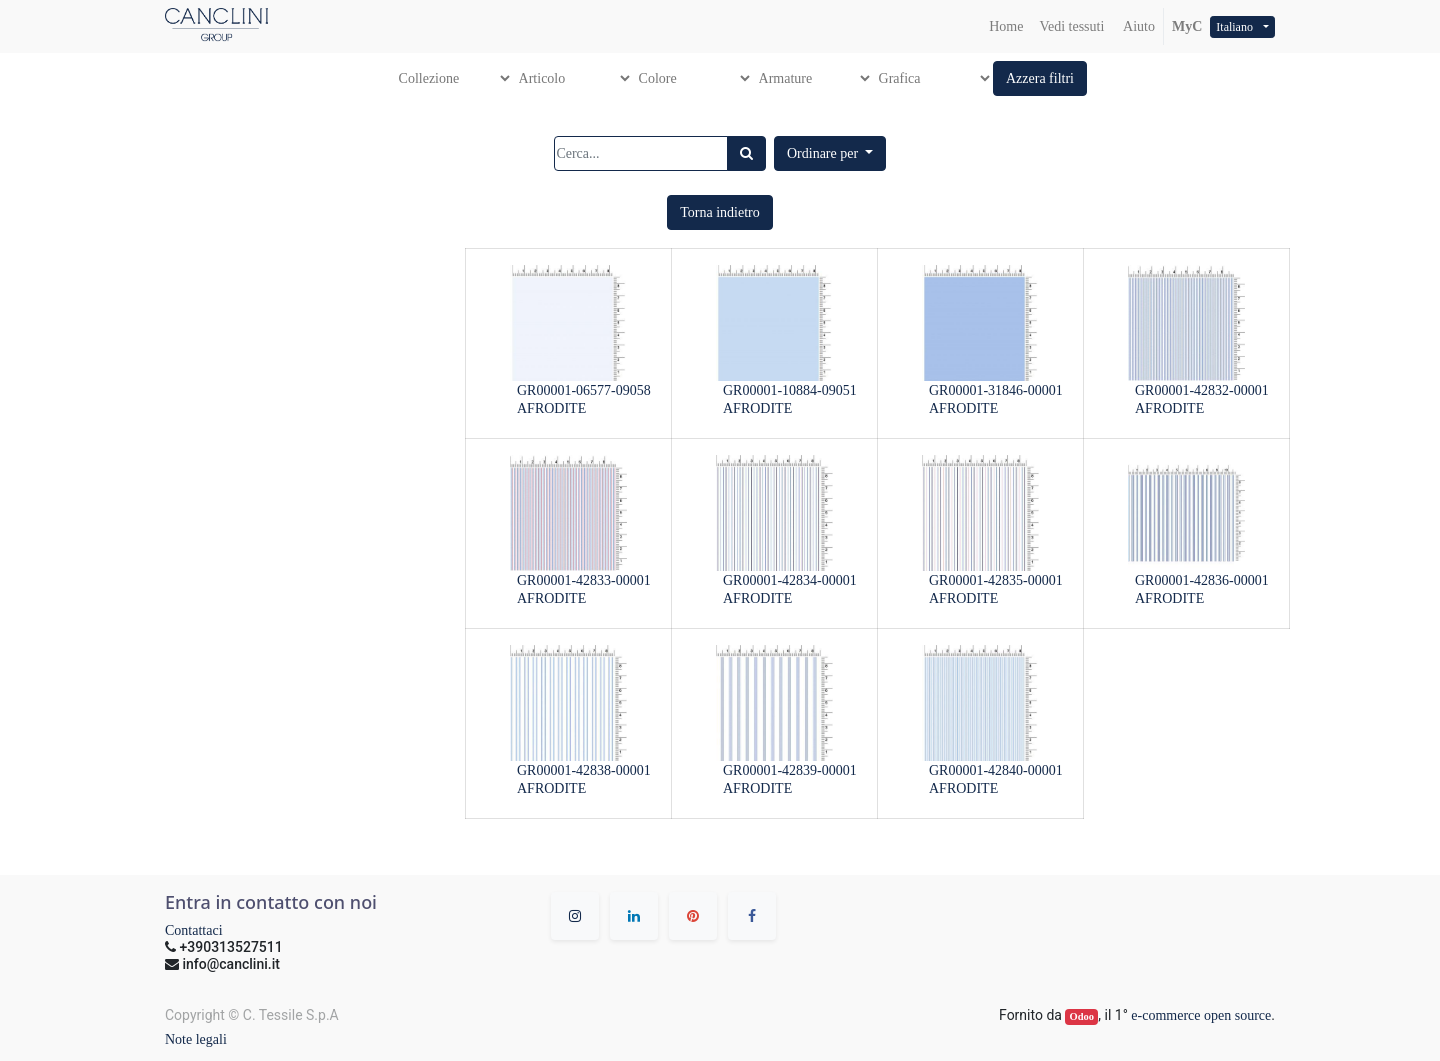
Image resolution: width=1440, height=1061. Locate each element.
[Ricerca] (746, 153)
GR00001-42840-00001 (996, 770)
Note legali (196, 1039)
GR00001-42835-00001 (996, 580)
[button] (1040, 78)
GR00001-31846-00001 (996, 390)
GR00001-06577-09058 (584, 390)
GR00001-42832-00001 (1202, 390)
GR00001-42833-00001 (584, 580)
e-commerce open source (1201, 1015)
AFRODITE (551, 408)
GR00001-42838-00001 (584, 770)
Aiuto (1137, 26)
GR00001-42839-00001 (790, 770)
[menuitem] (1006, 26)
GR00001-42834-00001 (790, 580)
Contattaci (194, 930)
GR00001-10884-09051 (790, 390)
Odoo (1082, 1016)
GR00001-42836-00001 (1202, 580)
